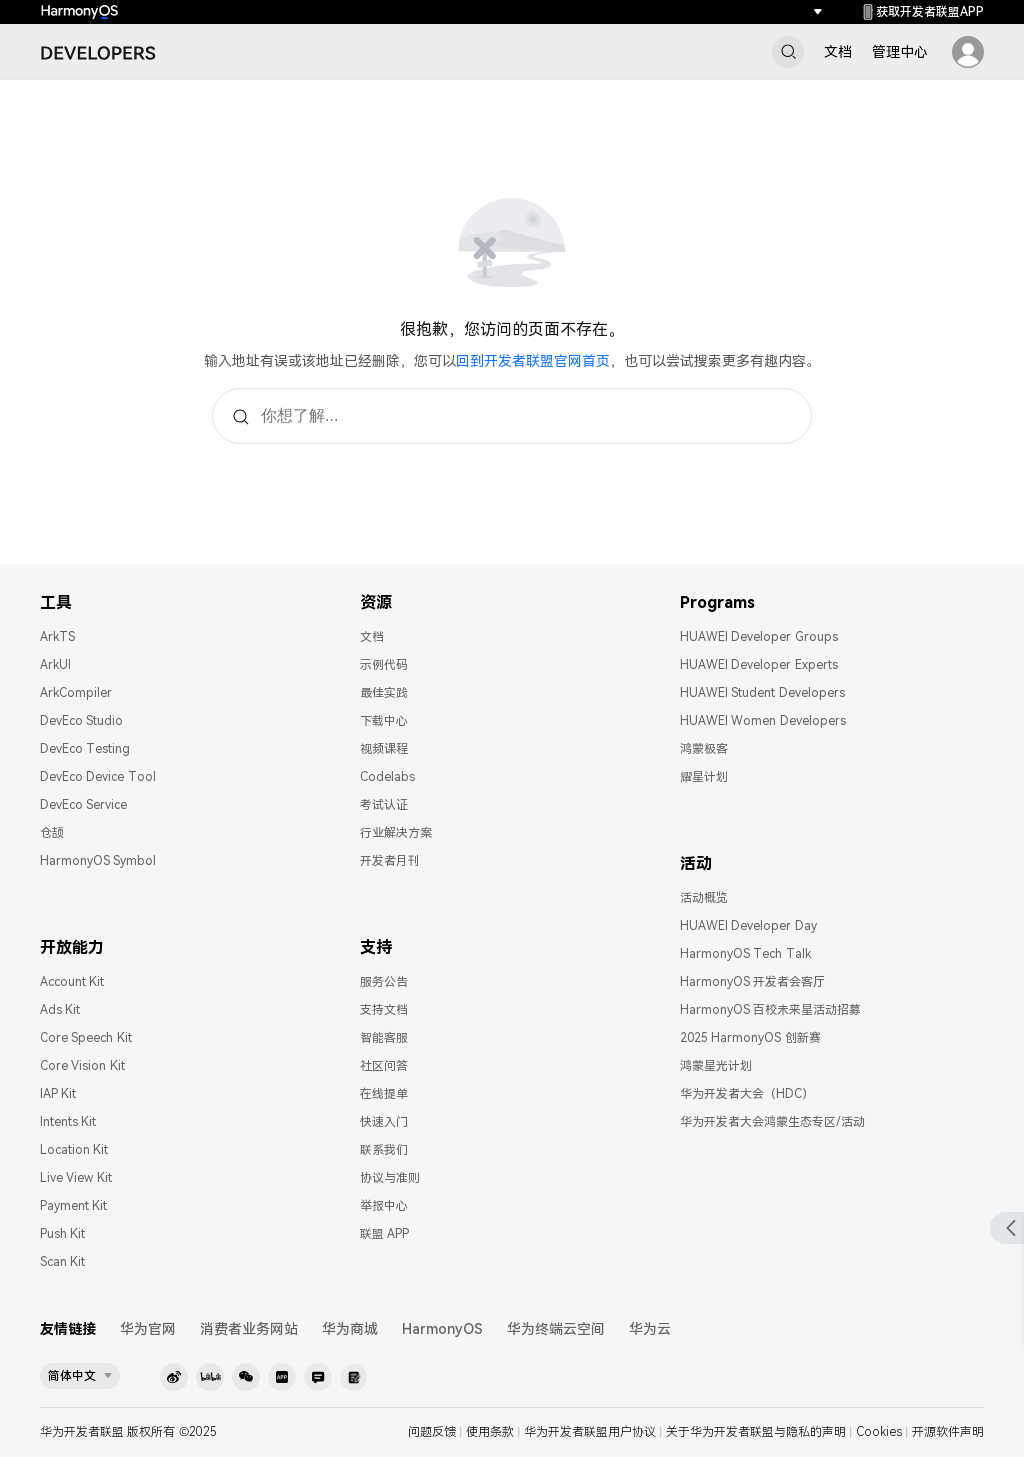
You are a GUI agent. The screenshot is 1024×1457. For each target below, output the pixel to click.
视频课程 (384, 749)
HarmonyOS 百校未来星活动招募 (770, 1010)
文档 (838, 52)
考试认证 (384, 805)
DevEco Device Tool (98, 777)
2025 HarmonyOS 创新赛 (750, 1038)
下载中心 (384, 721)
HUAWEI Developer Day (748, 926)
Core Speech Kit (86, 1038)
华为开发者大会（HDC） (747, 1094)
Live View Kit (76, 1178)
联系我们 (384, 1150)
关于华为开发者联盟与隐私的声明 (756, 1432)
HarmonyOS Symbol (98, 861)
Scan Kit (62, 1262)
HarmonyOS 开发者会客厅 (752, 982)
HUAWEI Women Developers (763, 721)
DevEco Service (83, 805)
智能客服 (384, 1038)
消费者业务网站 (249, 1329)
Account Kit (72, 982)
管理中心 (900, 52)
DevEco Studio (81, 721)
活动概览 (704, 898)
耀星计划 (704, 777)
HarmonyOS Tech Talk (745, 954)
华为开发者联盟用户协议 (590, 1432)
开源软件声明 (948, 1432)
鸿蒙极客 (704, 749)
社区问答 (384, 1066)
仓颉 (52, 833)
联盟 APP (384, 1234)
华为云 (650, 1329)
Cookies (879, 1432)
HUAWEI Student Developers (762, 693)
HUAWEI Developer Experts (759, 665)
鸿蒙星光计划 (716, 1066)
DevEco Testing (85, 749)
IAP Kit (58, 1094)
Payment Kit (73, 1206)
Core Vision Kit (82, 1066)
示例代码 (384, 665)
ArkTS (57, 637)
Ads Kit (60, 1010)
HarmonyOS (442, 1329)
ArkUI (55, 665)
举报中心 (384, 1206)
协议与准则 (390, 1178)
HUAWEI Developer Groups (759, 637)
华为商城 (350, 1329)
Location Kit (74, 1150)
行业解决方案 (396, 833)
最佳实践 (384, 693)
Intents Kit (68, 1122)
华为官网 (148, 1329)
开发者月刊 (390, 861)
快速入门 (384, 1122)
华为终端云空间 (556, 1329)
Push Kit (62, 1234)
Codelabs (387, 777)
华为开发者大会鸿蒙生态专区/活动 (772, 1122)
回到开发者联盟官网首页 (533, 361)
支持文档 (384, 1010)
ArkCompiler (76, 693)
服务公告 (384, 982)
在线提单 (384, 1094)
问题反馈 (432, 1432)
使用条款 (490, 1432)
